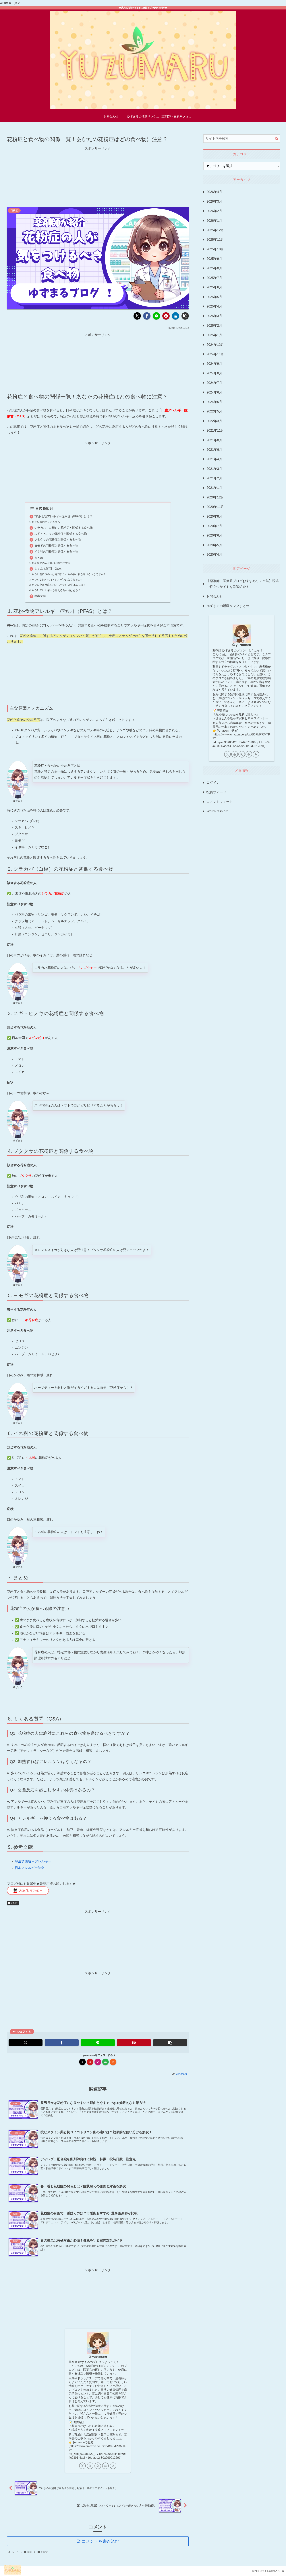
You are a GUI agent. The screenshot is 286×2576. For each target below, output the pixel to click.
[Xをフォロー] (82, 2062)
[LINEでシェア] (156, 316)
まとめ (38, 557)
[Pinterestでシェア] (166, 316)
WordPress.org (217, 811)
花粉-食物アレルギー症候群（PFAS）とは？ (63, 516)
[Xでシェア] (137, 316)
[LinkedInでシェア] (175, 316)
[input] (241, 138)
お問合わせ (214, 596)
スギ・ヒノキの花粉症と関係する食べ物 (60, 533)
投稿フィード (216, 792)
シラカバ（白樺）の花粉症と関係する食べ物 (63, 527)
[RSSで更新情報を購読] (113, 2062)
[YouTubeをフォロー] (90, 2062)
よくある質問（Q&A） (49, 568)
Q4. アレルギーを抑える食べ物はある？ (58, 590)
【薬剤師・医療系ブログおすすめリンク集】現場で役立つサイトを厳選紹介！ (242, 584)
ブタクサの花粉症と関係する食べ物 (57, 539)
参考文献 (40, 596)
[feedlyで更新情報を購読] (105, 2062)
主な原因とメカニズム (48, 521)
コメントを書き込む (100, 2541)
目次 (36, 508)
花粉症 (13, 1903)
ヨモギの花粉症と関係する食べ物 (56, 545)
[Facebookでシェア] (146, 316)
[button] (185, 316)
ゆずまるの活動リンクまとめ (227, 606)
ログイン (213, 782)
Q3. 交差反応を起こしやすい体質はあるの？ (61, 584)
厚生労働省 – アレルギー (33, 1861)
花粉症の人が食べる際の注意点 (53, 562)
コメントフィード (219, 802)
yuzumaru (99, 2356)
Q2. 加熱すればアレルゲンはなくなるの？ (60, 579)
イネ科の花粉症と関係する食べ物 (56, 551)
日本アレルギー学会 (29, 1868)
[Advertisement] (98, 177)
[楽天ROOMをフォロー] (97, 2062)
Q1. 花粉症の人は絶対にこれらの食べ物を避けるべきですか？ (72, 574)
